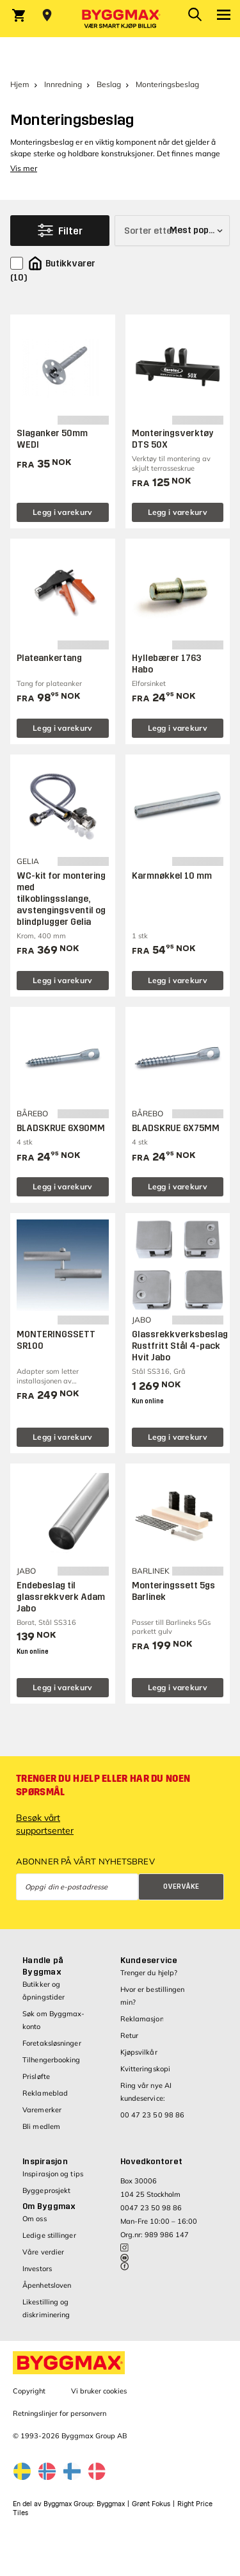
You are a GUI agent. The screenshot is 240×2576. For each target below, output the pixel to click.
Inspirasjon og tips (52, 2173)
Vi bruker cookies (99, 2390)
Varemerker (41, 2109)
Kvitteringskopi (145, 2068)
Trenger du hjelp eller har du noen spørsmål (103, 1785)
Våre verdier (43, 2251)
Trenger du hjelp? (149, 1972)
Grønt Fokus (151, 2504)
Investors (37, 2268)
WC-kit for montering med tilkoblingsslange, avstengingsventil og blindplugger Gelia (61, 898)
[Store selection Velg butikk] (47, 15)
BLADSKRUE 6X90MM (61, 1128)
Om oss (34, 2218)
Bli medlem (41, 2126)
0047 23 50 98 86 (151, 2207)
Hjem (19, 84)
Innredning (63, 84)
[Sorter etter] (172, 230)
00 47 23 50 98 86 (152, 2114)
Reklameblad (45, 2093)
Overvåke (181, 1886)
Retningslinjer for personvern (59, 2413)
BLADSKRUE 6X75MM (176, 1128)
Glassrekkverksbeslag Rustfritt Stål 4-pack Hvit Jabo (180, 1346)
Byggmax (111, 2504)
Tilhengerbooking (51, 2059)
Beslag (109, 84)
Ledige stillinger (49, 2235)
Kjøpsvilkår (138, 2052)
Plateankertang (49, 658)
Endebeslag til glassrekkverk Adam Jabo (61, 1597)
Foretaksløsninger (51, 2043)
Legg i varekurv (63, 512)
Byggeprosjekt (46, 2190)
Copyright (29, 2390)
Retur (129, 2035)
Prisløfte (36, 2076)
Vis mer (23, 168)
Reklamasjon (142, 2018)
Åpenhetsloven (46, 2285)
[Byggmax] (120, 18)
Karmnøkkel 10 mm (172, 875)
